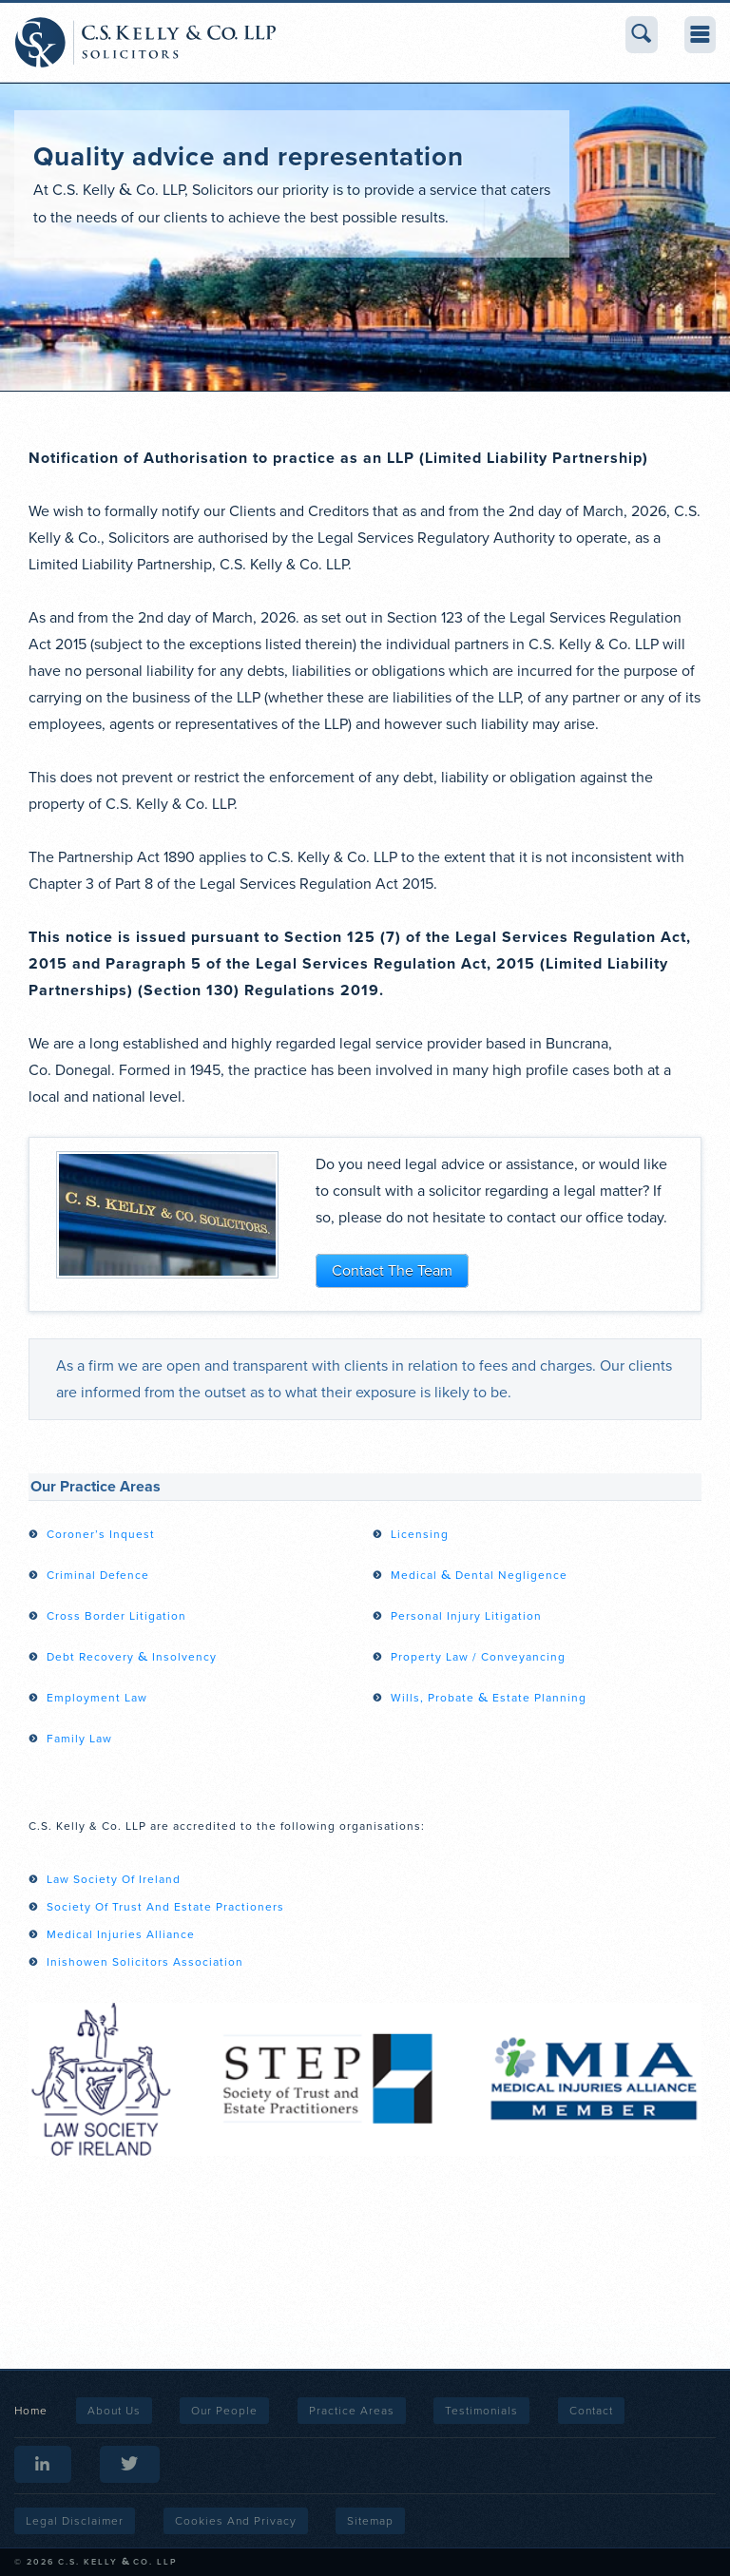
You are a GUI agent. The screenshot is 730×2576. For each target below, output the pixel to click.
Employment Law (97, 1697)
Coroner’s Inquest (101, 1534)
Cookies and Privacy (236, 2521)
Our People (224, 2410)
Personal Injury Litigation (466, 1616)
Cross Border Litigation (116, 1616)
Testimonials (481, 2410)
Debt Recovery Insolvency (132, 1656)
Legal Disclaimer (75, 2521)
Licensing (420, 1534)
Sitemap (370, 2521)
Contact (591, 2410)
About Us (114, 2410)
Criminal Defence (98, 1575)
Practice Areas (351, 2410)
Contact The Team (392, 1270)
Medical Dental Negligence (479, 1575)
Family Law (79, 1738)
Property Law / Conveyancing (478, 1656)
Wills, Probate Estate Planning (488, 1697)
